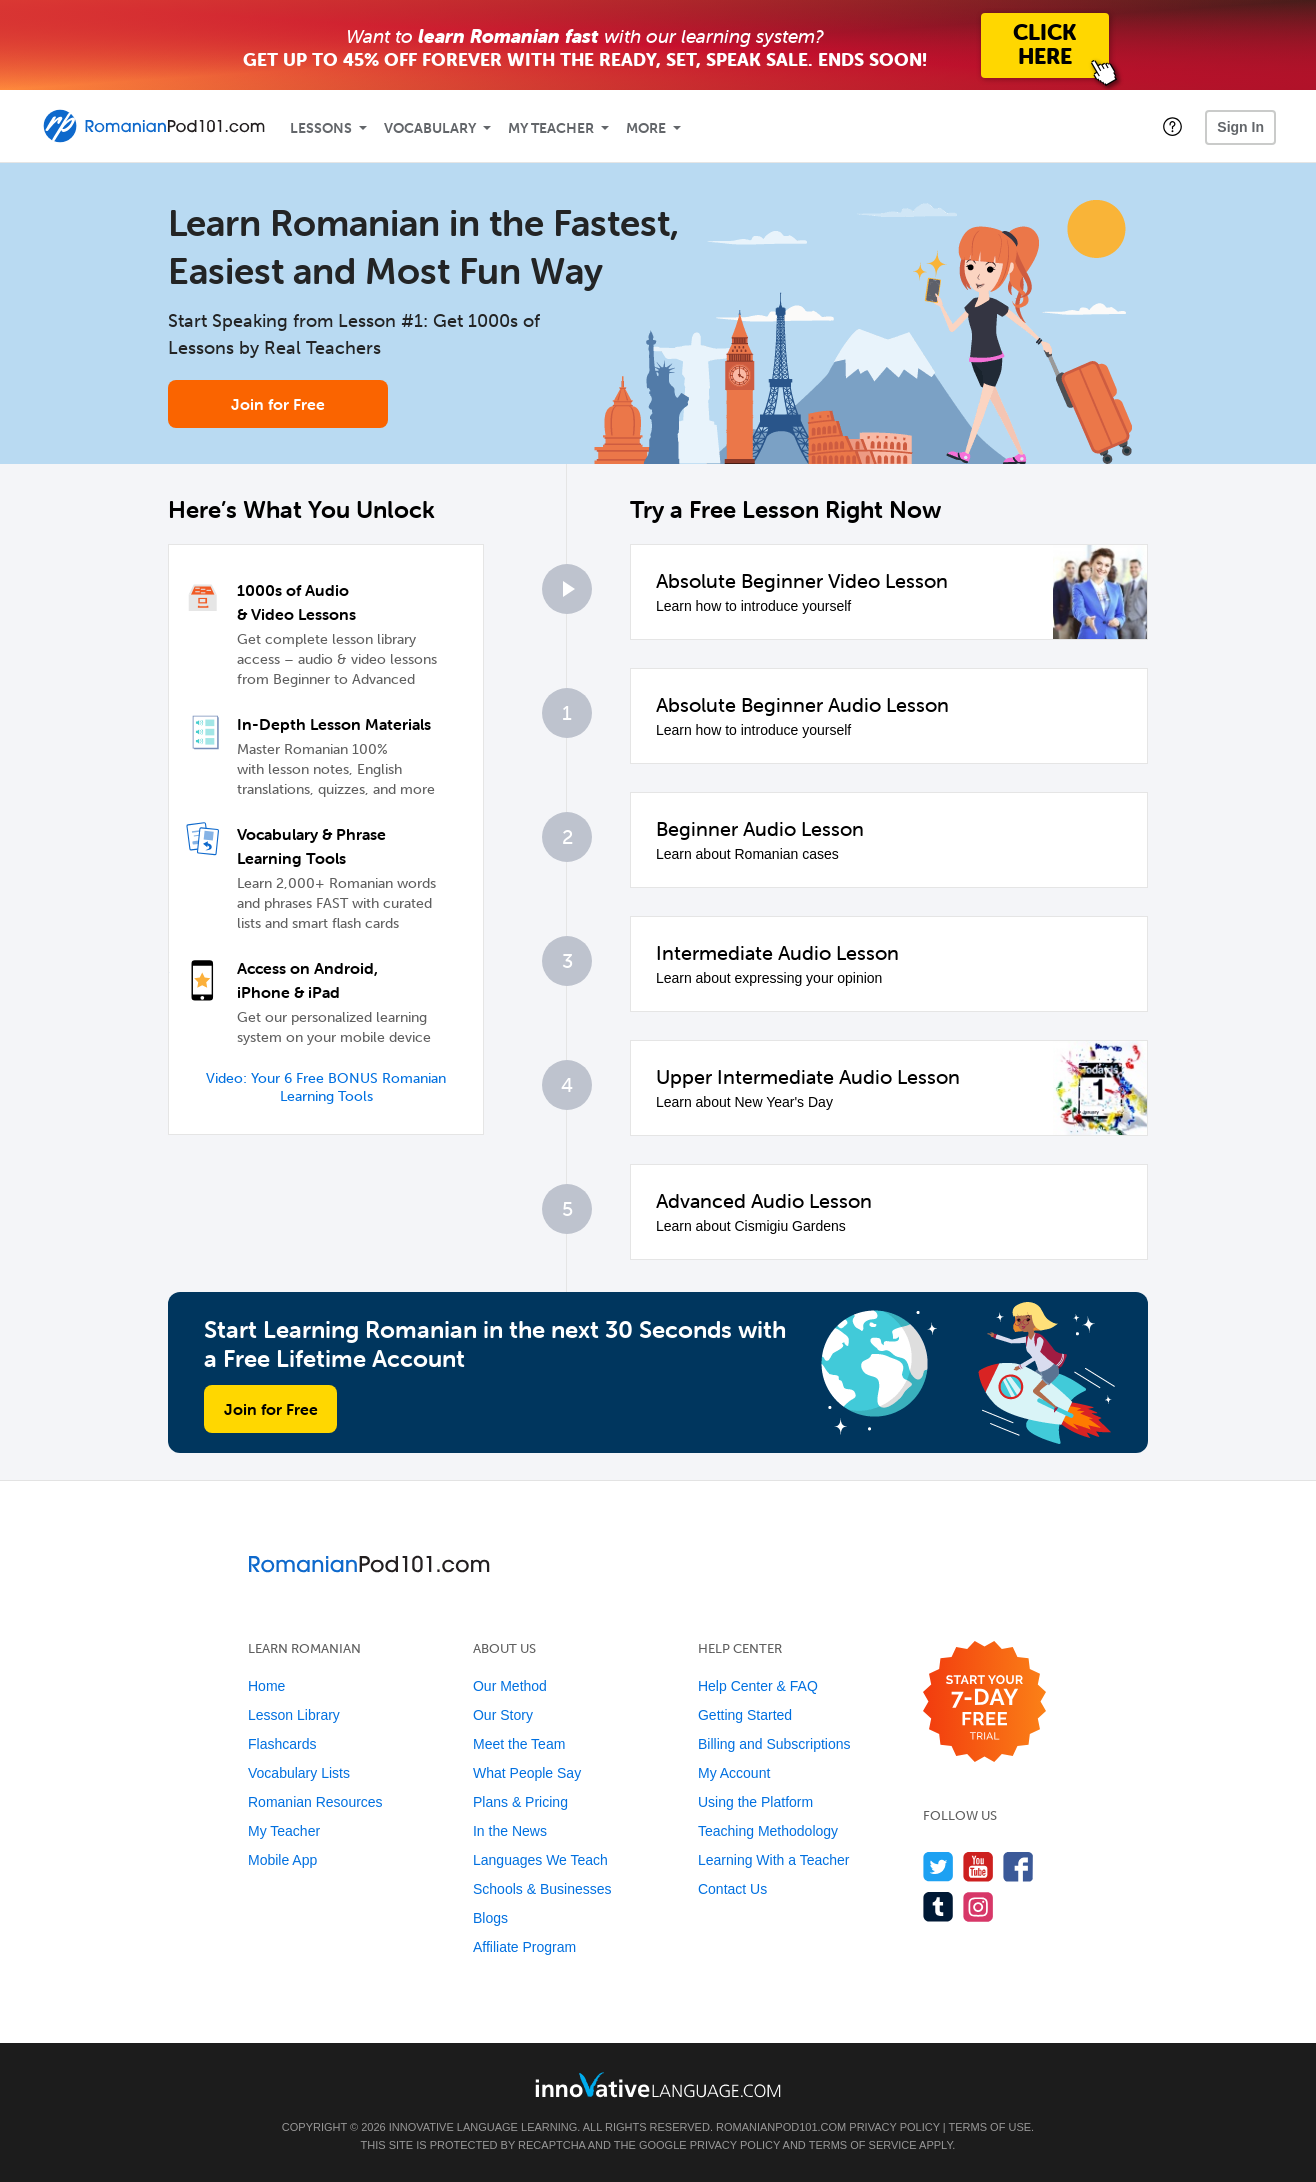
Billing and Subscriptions (774, 1744)
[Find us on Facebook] (1018, 1866)
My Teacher (551, 128)
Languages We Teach (540, 1860)
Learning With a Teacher (774, 1860)
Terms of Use (990, 2127)
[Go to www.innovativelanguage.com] (658, 2084)
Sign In (1240, 127)
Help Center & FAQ (758, 1686)
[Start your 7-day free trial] (984, 1702)
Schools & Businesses (542, 1889)
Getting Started (745, 1715)
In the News (510, 1831)
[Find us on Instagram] (978, 1906)
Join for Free (278, 404)
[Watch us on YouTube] (978, 1866)
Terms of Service (863, 2145)
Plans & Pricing (520, 1802)
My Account (734, 1773)
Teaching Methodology (768, 1831)
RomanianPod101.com (781, 2127)
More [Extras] (646, 128)
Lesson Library (294, 1715)
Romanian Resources (315, 1802)
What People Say (527, 1773)
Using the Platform (755, 1802)
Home (266, 1686)
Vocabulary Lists (299, 1773)
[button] (1172, 126)
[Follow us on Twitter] (938, 1866)
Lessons (321, 128)
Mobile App (282, 1860)
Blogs (490, 1918)
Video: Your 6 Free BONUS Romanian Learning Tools (326, 1087)
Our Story (503, 1715)
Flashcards (282, 1744)
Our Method (510, 1686)
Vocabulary (430, 128)
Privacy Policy (894, 2127)
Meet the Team (519, 1744)
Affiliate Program (524, 1947)
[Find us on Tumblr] (938, 1906)
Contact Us (732, 1889)
